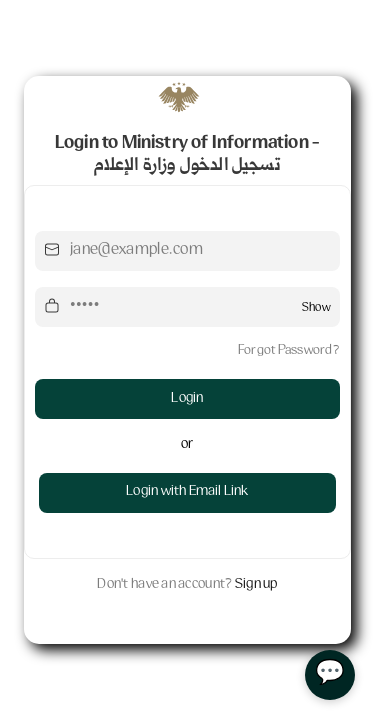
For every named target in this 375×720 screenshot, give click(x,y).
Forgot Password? (289, 351)
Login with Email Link (187, 492)
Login (187, 399)
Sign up (256, 585)
